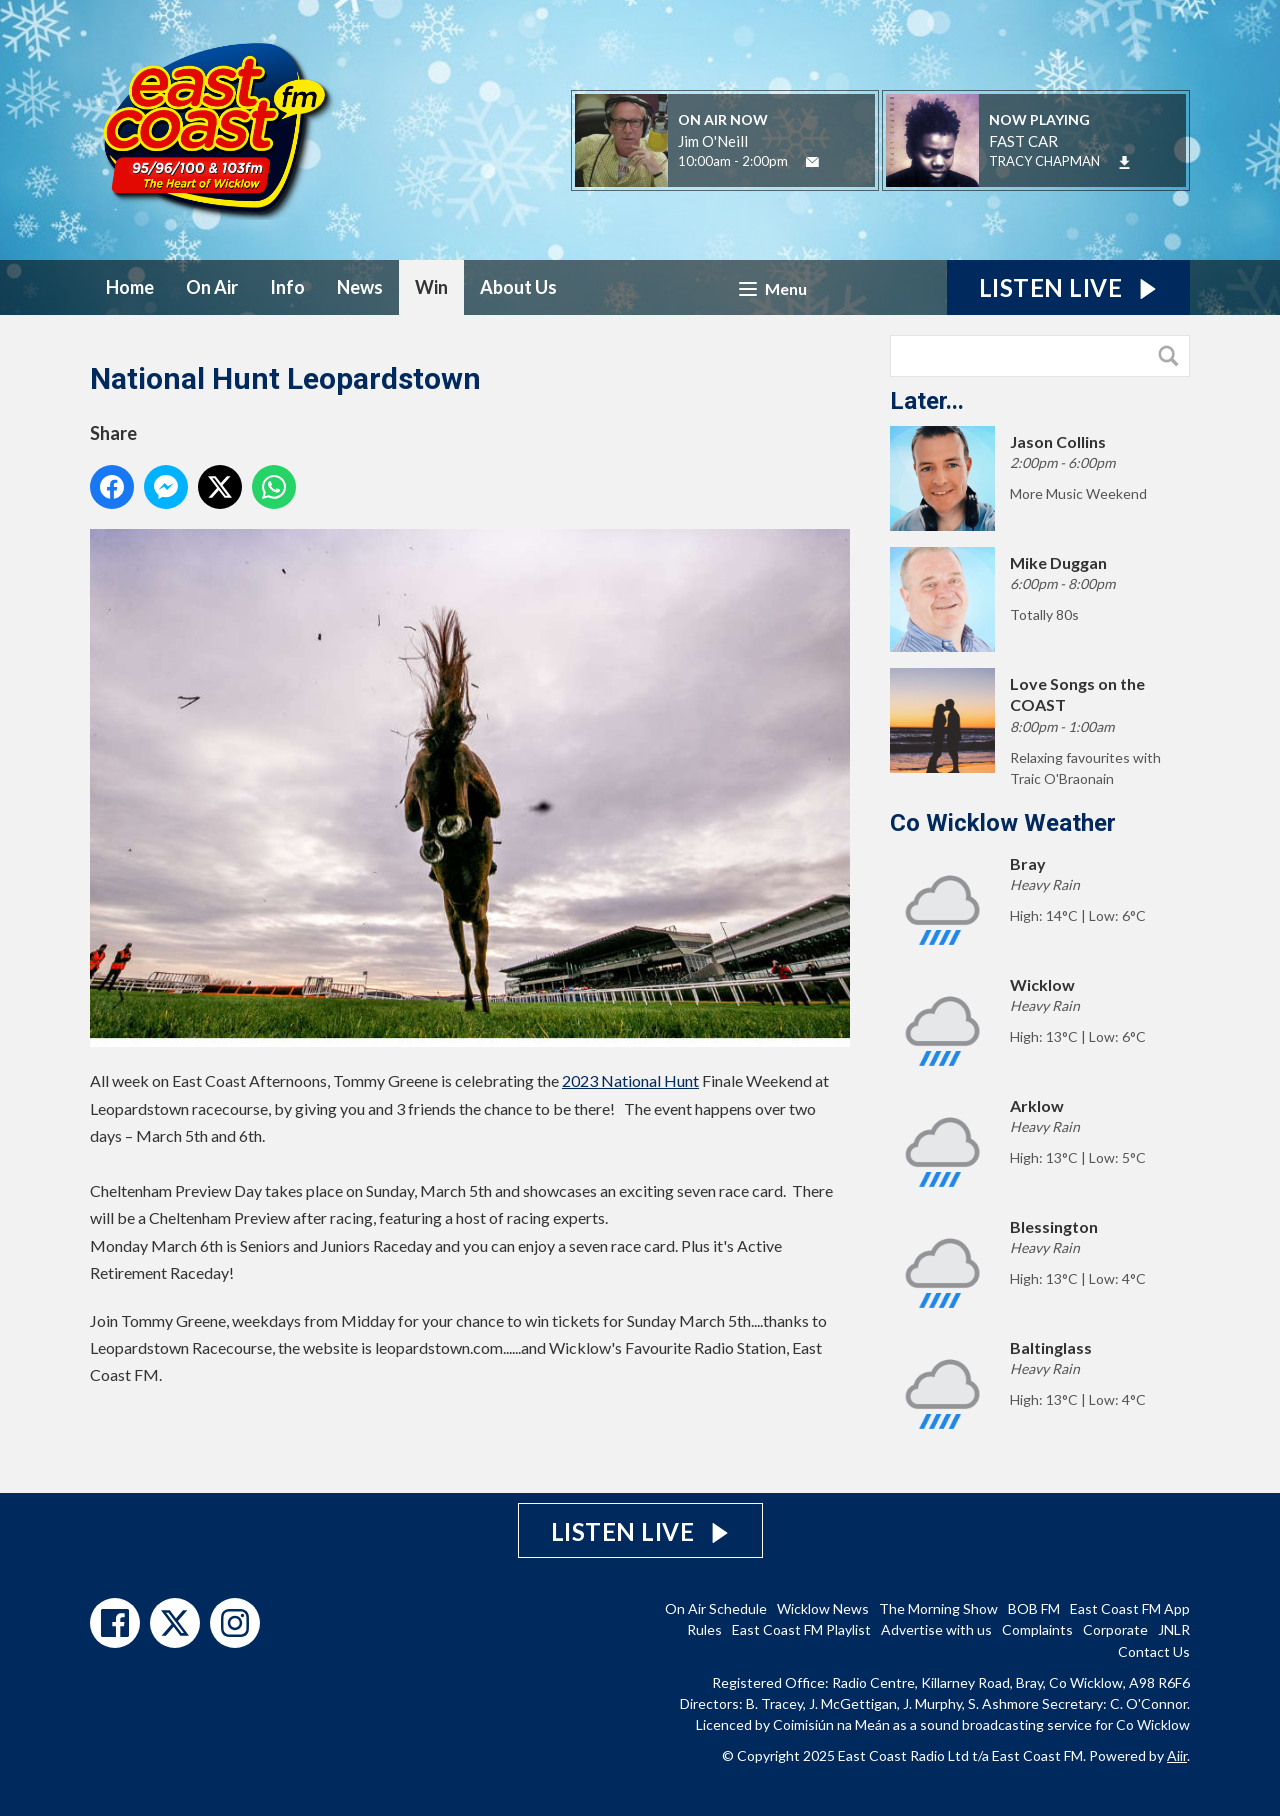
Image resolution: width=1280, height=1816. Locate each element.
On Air (212, 287)
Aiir (1177, 1755)
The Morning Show (938, 1608)
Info (287, 287)
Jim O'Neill (713, 141)
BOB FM (1034, 1608)
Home (130, 287)
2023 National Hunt (630, 1080)
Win (431, 287)
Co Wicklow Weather (1003, 823)
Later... (927, 401)
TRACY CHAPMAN (1044, 161)
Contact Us (1154, 1651)
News (360, 287)
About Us (518, 287)
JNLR (1174, 1629)
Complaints (1037, 1629)
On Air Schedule (716, 1608)
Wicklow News (823, 1608)
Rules (704, 1629)
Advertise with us (936, 1629)
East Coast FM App (1130, 1608)
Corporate (1115, 1629)
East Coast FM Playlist (801, 1629)
